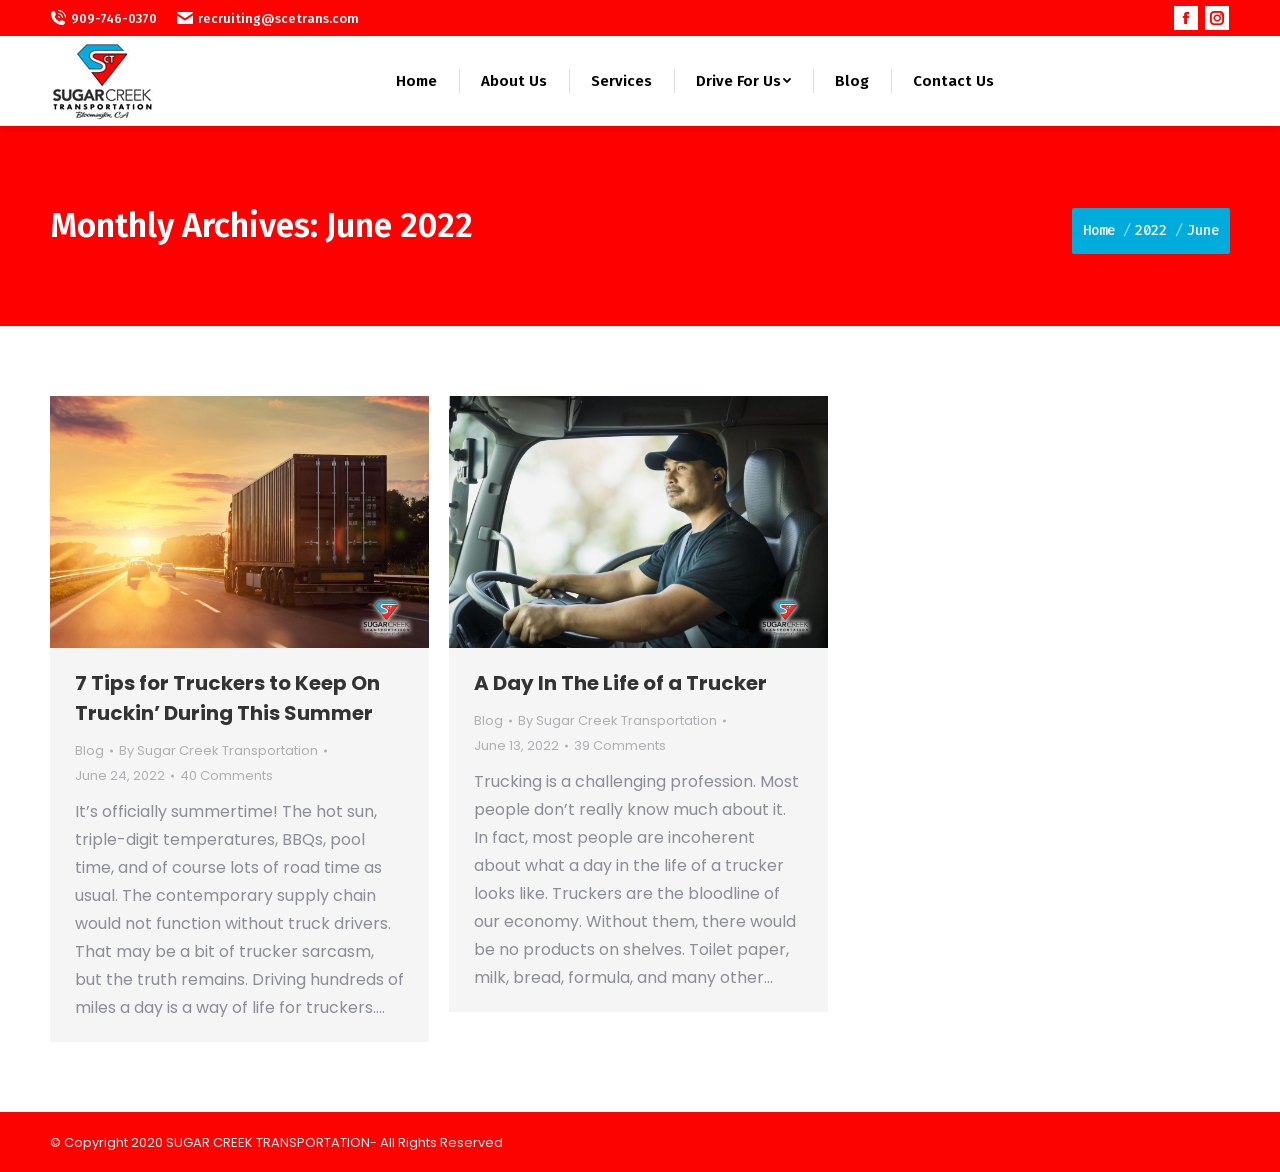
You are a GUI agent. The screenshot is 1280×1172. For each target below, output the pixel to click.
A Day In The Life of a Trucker (620, 683)
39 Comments (620, 745)
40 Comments (226, 775)
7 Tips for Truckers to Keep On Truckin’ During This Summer (227, 698)
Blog (89, 750)
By (218, 750)
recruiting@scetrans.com (268, 18)
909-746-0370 (103, 18)
